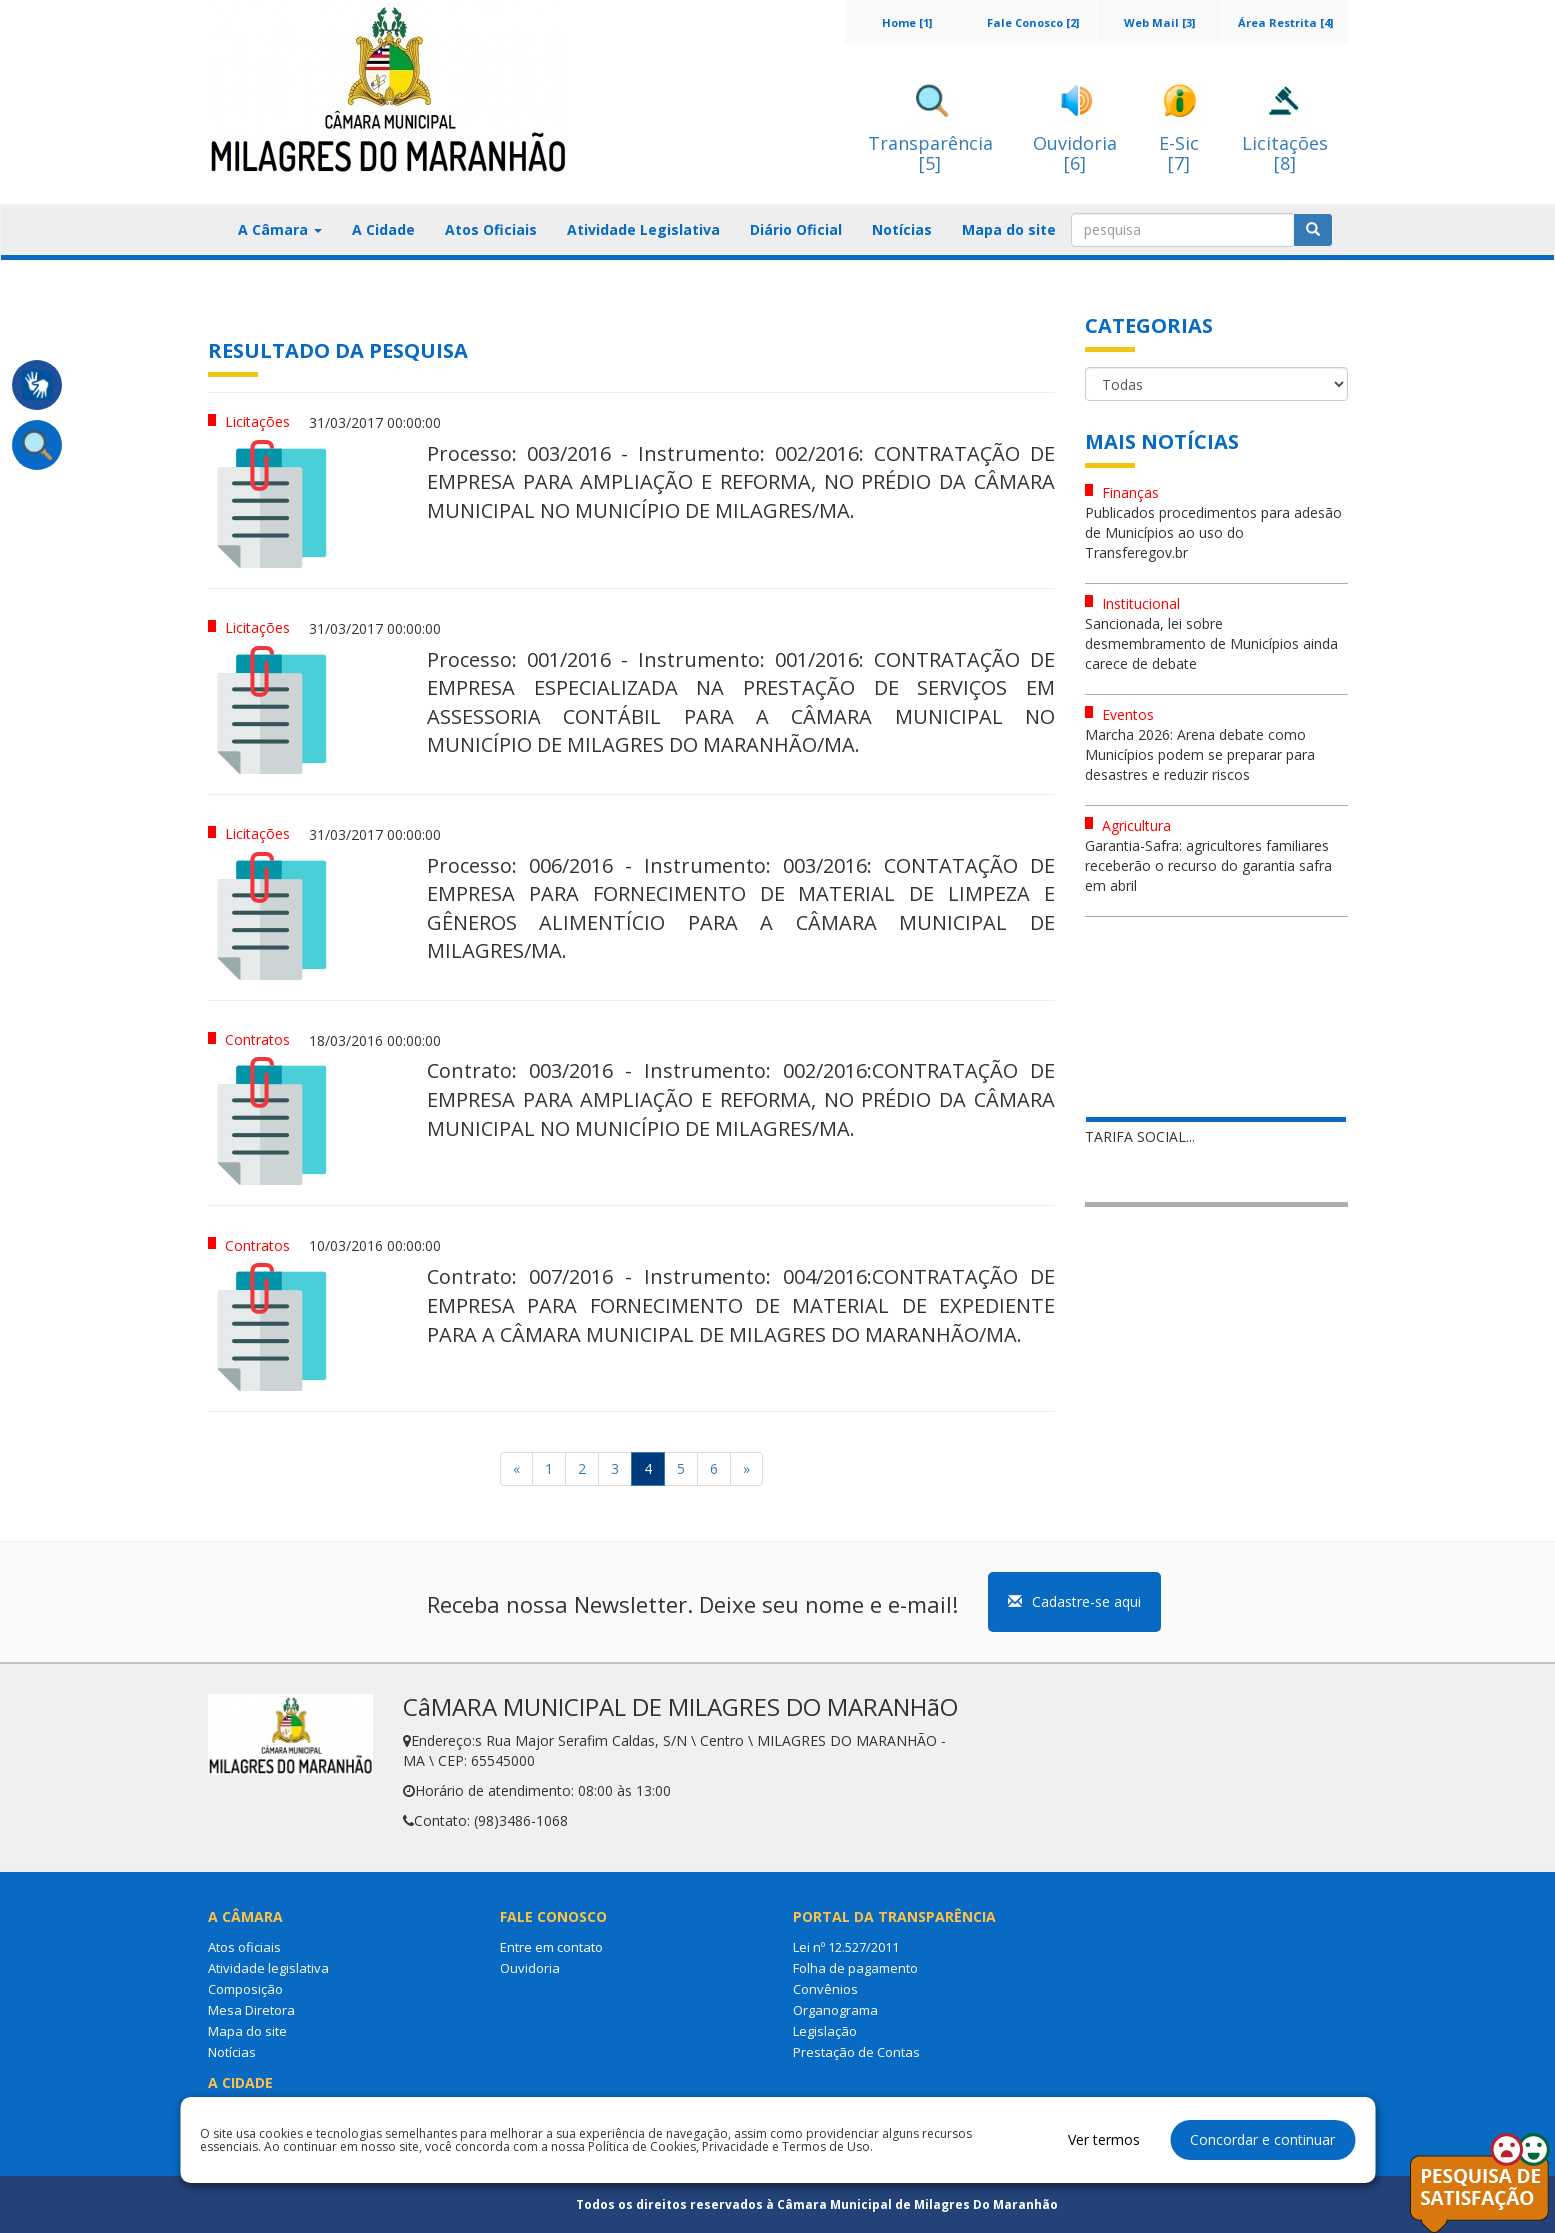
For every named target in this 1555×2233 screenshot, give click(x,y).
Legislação (825, 2031)
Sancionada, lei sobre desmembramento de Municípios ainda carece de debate (1211, 643)
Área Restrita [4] (1285, 22)
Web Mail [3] (1159, 22)
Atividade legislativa (268, 1968)
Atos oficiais (244, 1947)
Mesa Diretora (251, 2010)
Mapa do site (1009, 229)
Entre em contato (551, 1947)
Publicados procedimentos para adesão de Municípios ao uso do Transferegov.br (1213, 532)
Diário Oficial (796, 229)
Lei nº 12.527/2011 (846, 1947)
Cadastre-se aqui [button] (1074, 1601)
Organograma (835, 2010)
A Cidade (383, 229)
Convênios (825, 1989)
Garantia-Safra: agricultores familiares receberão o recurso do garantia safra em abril (1208, 865)
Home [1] (907, 22)
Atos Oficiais (491, 229)
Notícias (902, 229)
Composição (245, 1989)
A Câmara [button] (280, 229)
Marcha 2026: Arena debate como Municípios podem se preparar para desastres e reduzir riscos (1200, 754)
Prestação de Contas (856, 2052)
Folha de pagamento (855, 1968)
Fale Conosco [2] (1033, 22)
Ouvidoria (530, 1968)
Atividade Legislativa (643, 229)
